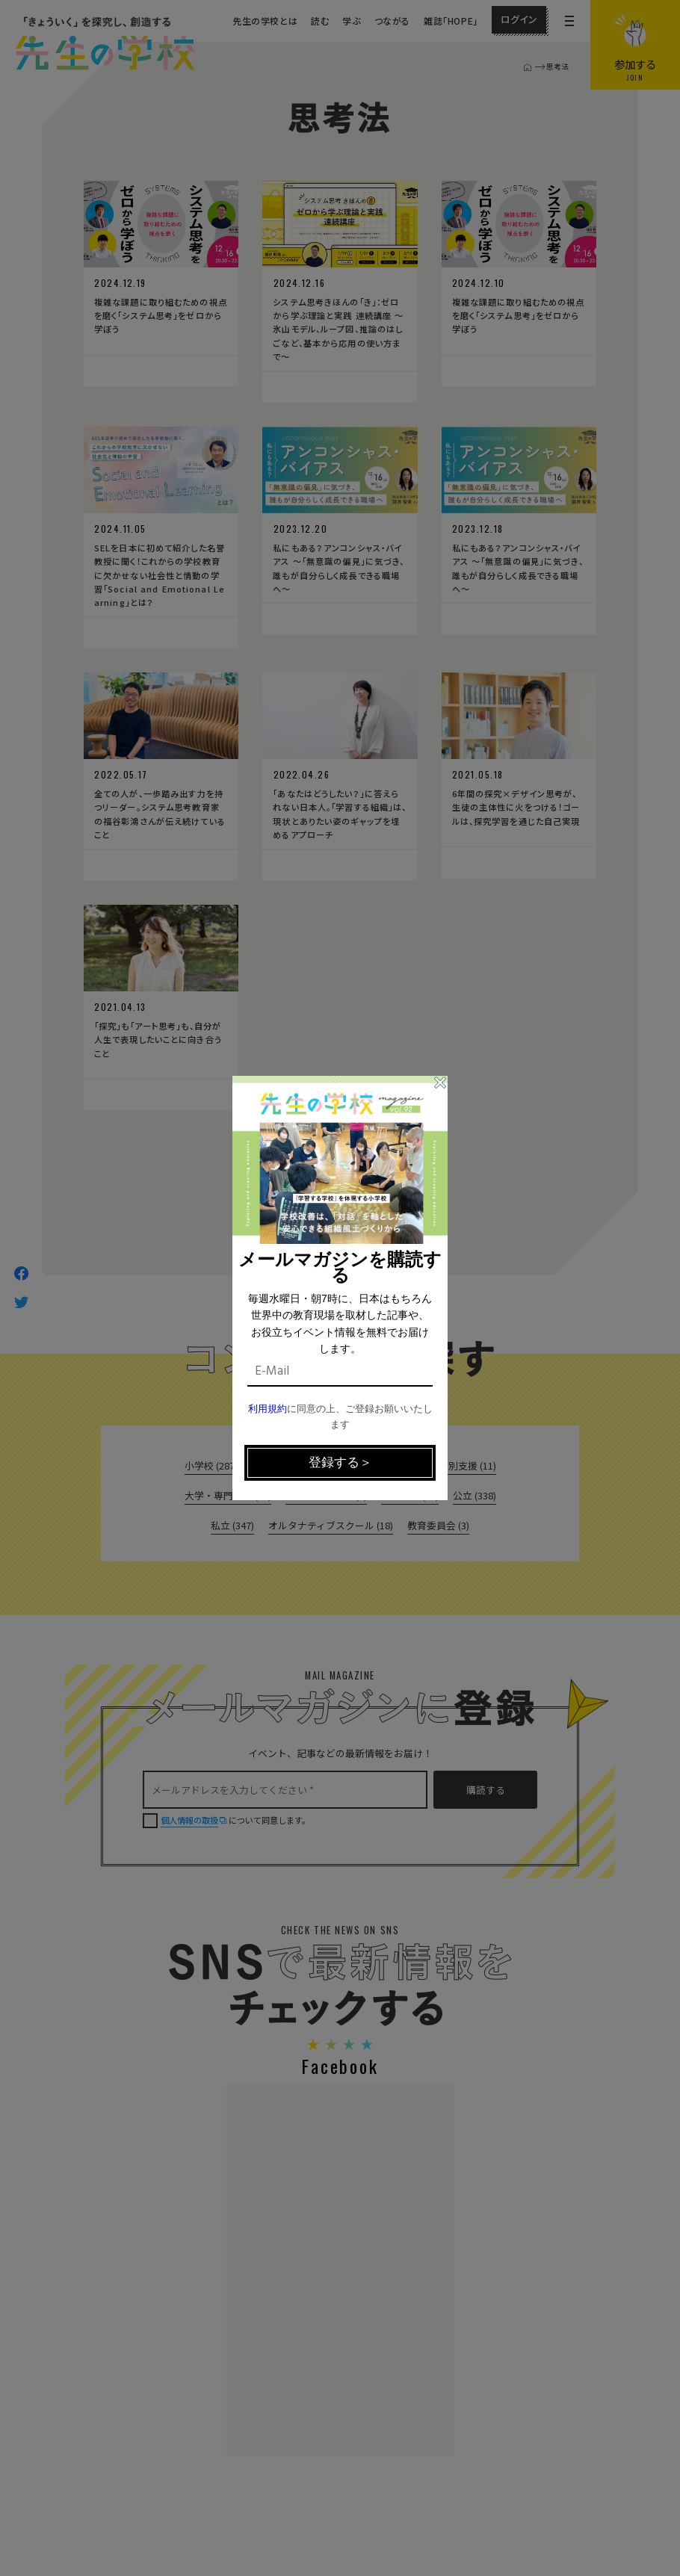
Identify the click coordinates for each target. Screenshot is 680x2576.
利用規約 (267, 1409)
